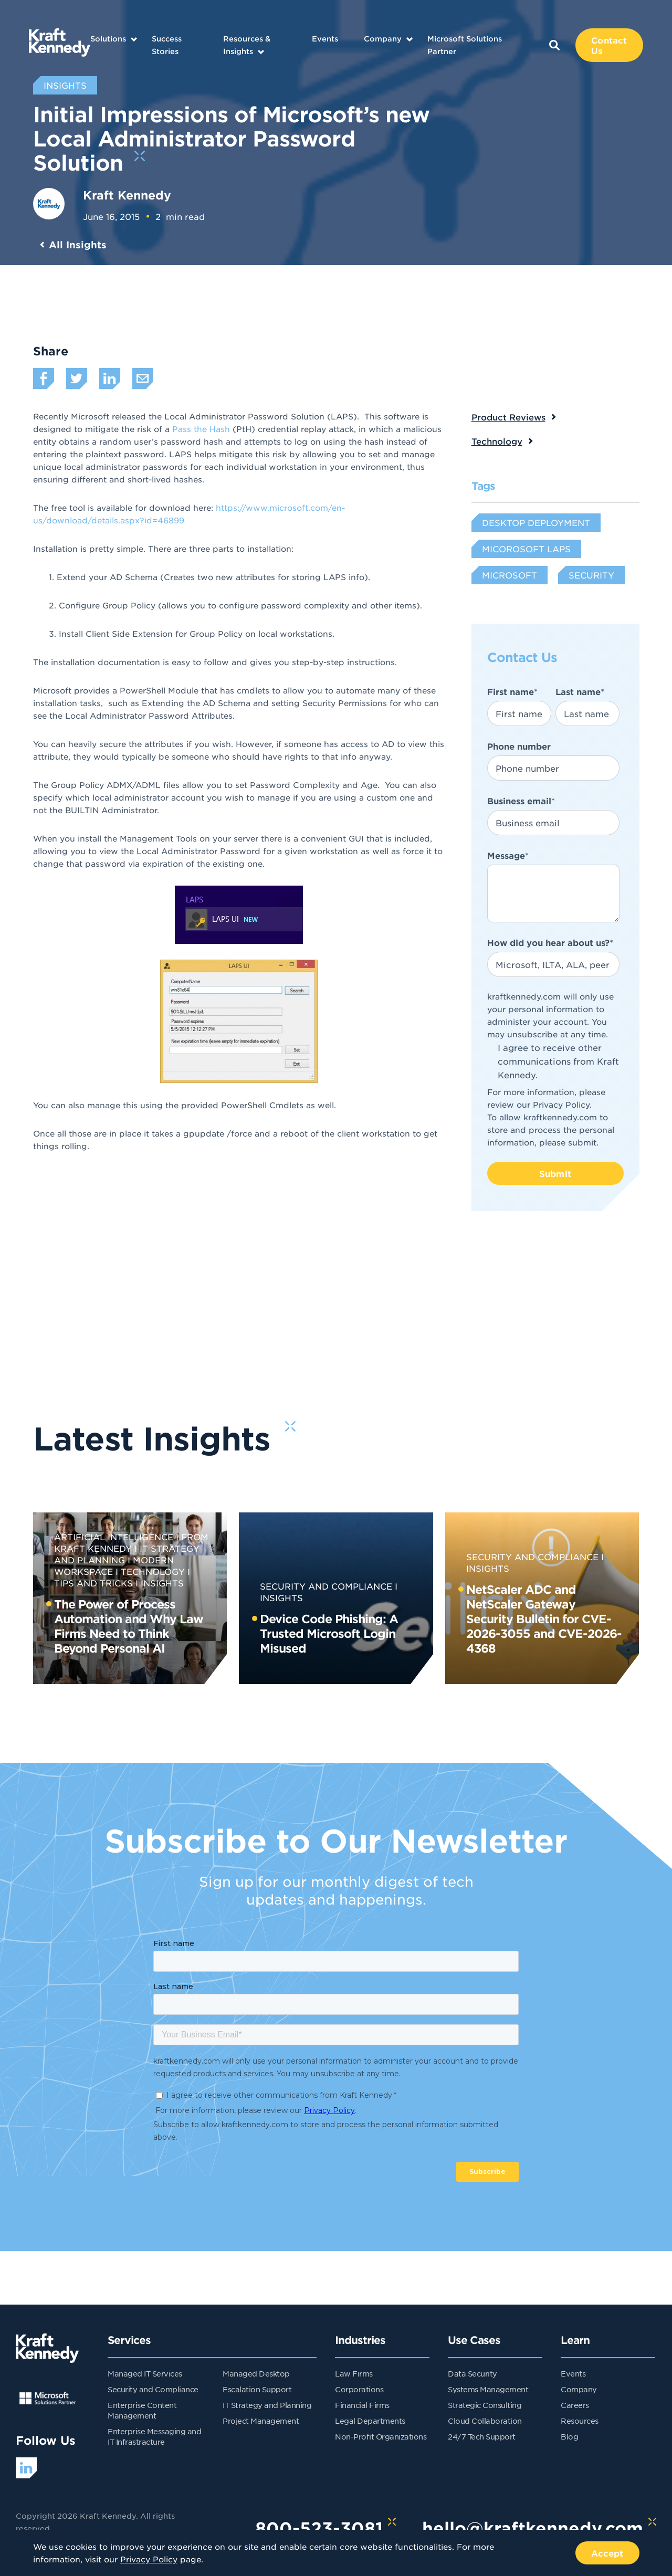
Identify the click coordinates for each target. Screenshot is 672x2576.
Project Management (261, 2420)
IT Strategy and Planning (267, 2405)
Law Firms (354, 2373)
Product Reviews (508, 417)
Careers (575, 2405)
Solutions (108, 38)
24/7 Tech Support (482, 2436)
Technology (496, 441)
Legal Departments (370, 2420)
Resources (579, 2420)
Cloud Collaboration (485, 2420)
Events (325, 38)
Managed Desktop (256, 2373)
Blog (569, 2436)
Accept (607, 2553)
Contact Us (609, 45)
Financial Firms (362, 2405)
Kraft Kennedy (127, 195)
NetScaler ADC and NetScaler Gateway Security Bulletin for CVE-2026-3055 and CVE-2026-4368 (544, 1618)
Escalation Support (257, 2389)
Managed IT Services (145, 2373)
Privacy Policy (561, 1104)
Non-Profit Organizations (380, 2436)
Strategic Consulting (484, 2405)
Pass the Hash (201, 429)
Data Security (472, 2373)
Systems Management (488, 2389)
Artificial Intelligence (113, 1536)
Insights (162, 1583)
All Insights (78, 244)
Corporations (359, 2389)
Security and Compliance (326, 1586)
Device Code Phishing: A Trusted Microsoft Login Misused (329, 1633)
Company (383, 38)
